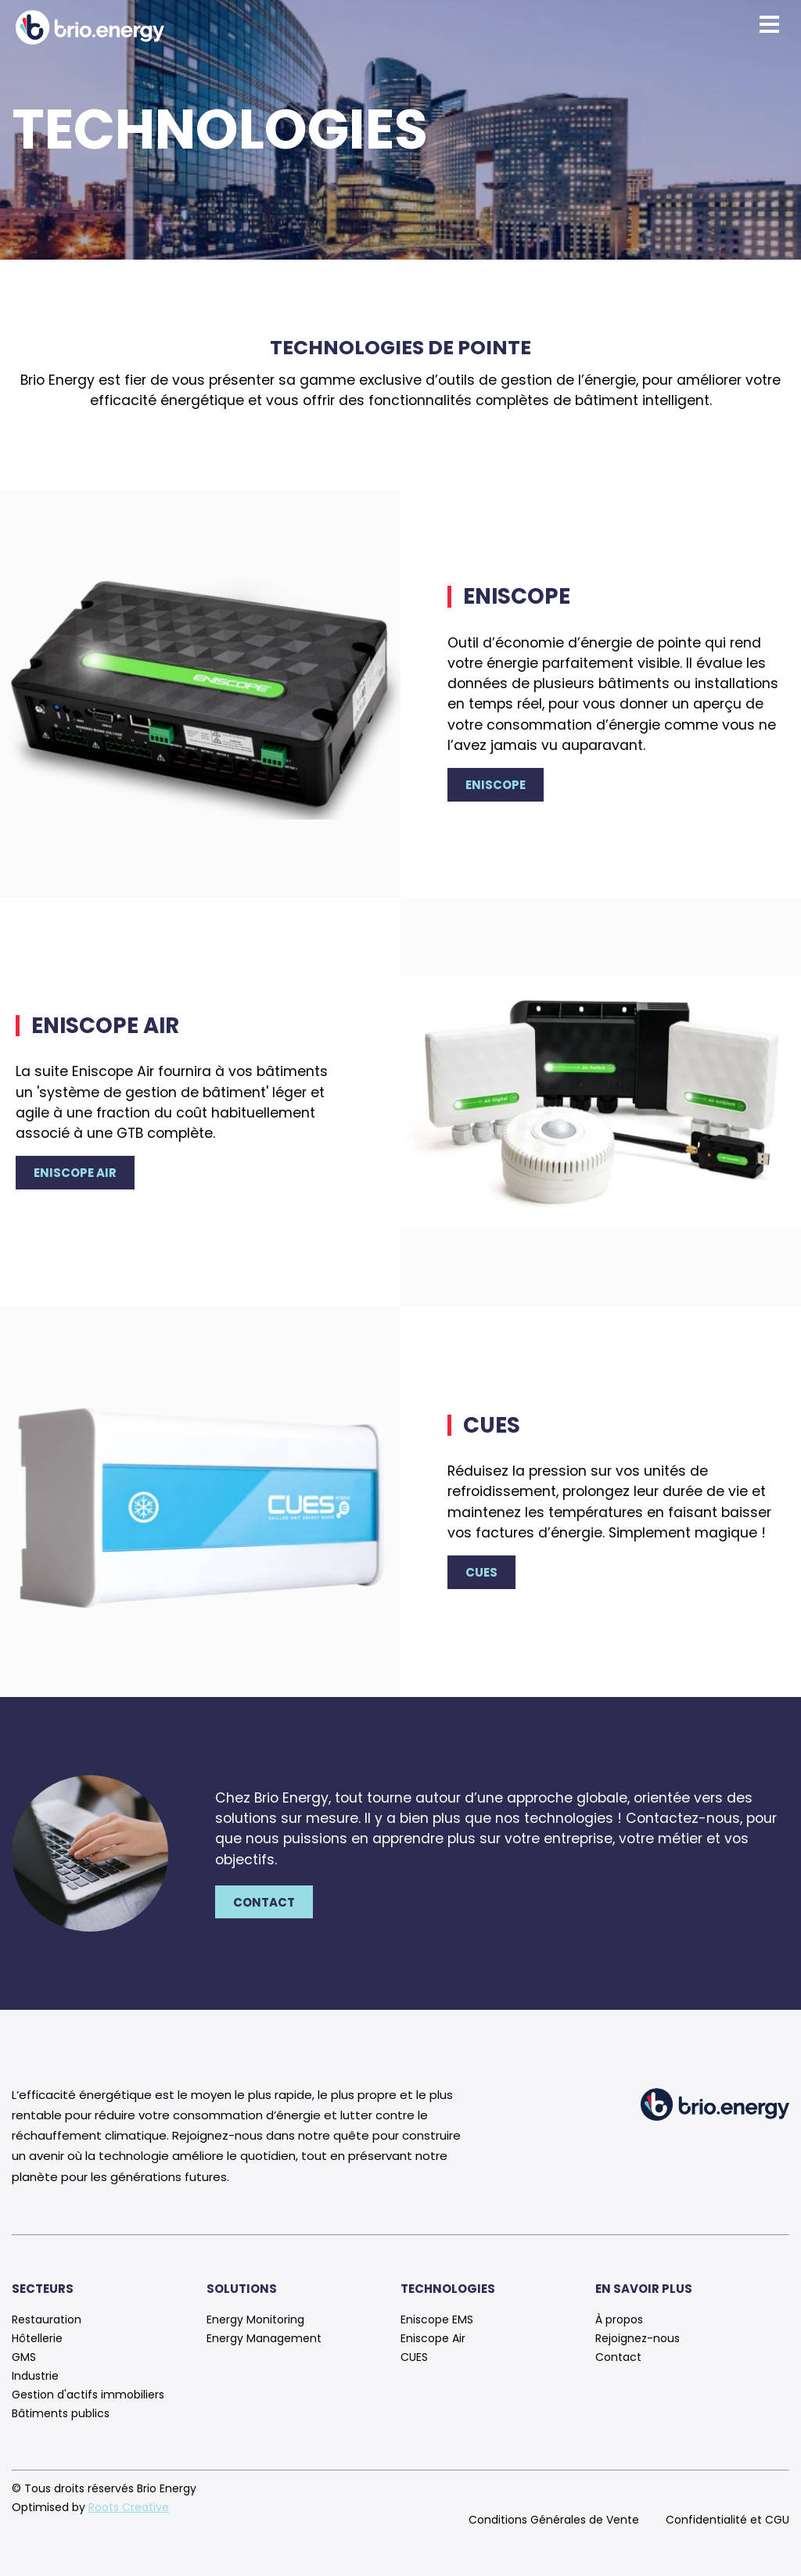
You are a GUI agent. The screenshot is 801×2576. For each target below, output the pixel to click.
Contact (264, 1902)
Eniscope (495, 785)
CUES (481, 1572)
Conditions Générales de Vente (554, 2520)
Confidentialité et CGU (727, 2520)
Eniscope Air (75, 1172)
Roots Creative (128, 2507)
